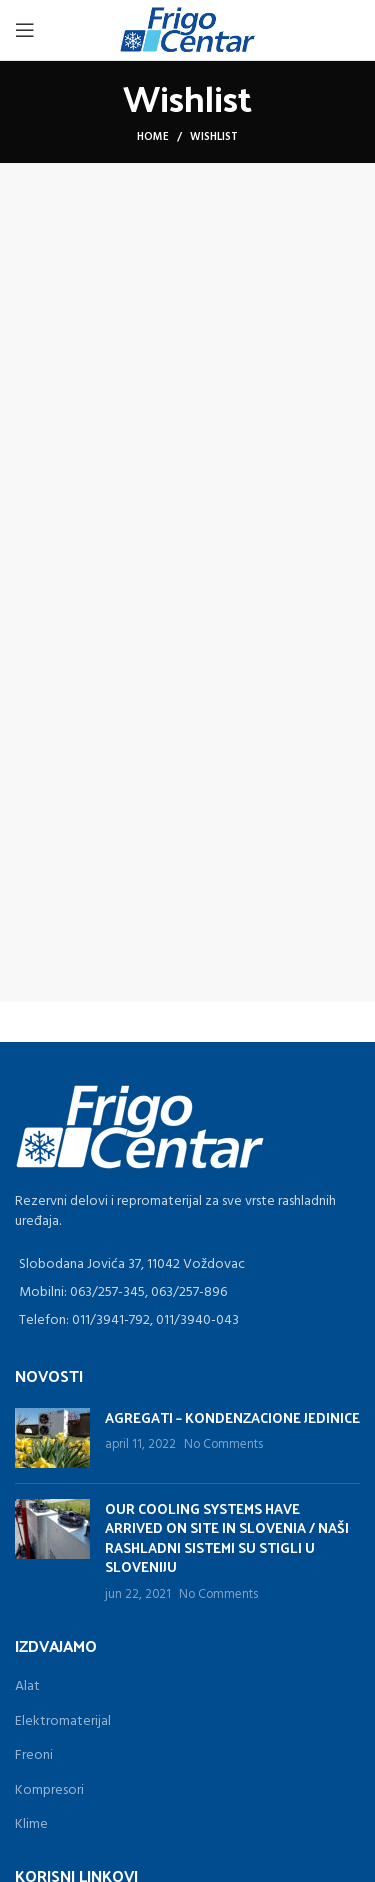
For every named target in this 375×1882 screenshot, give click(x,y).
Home (153, 137)
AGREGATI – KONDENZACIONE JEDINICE (232, 1417)
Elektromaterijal (63, 1721)
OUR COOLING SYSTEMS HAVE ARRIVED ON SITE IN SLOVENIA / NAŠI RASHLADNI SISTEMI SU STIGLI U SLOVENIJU (227, 1538)
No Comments (223, 1445)
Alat (27, 1686)
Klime (31, 1824)
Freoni (34, 1755)
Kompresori (49, 1790)
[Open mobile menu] (25, 30)
